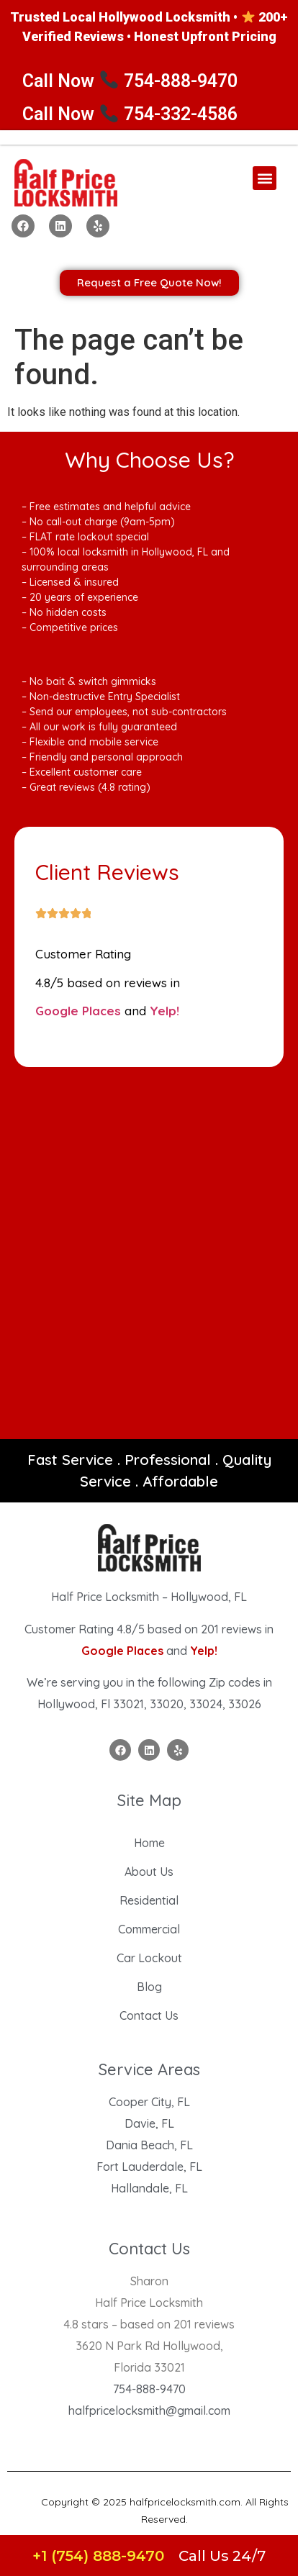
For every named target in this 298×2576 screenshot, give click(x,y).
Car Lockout (149, 1958)
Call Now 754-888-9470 (130, 81)
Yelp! (164, 1010)
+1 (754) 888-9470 (98, 2555)
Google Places (78, 1010)
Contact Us (149, 2015)
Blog (149, 1986)
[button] (264, 178)
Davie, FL (149, 2123)
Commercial (149, 1929)
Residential (149, 1900)
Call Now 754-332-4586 (130, 114)
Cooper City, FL (149, 2102)
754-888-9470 (149, 2389)
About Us (149, 1871)
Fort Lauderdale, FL (149, 2166)
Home (149, 1843)
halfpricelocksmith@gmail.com (149, 2410)
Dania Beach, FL (149, 2145)
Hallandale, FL (149, 2188)
